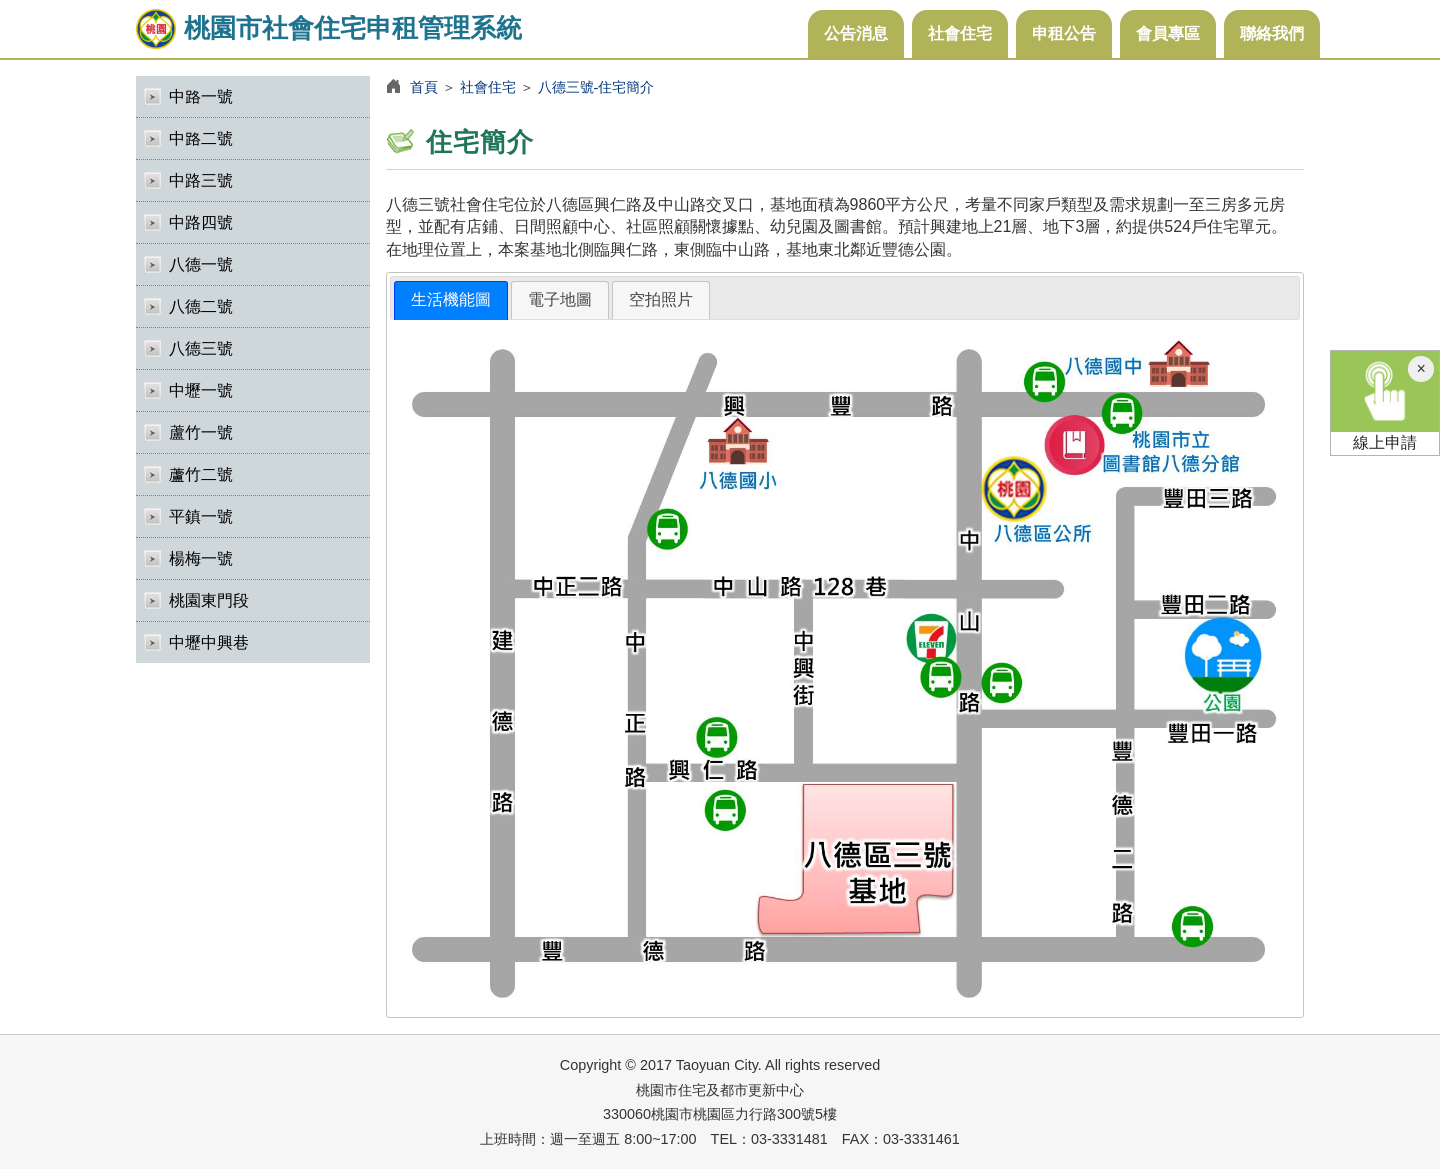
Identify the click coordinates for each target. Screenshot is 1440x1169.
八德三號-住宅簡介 (596, 87)
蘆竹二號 (201, 474)
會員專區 (1168, 33)
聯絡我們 (1272, 33)
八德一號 (201, 264)
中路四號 (201, 222)
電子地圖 (560, 299)
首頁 (424, 87)
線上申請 (1385, 401)
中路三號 (201, 180)
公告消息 (856, 33)
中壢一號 (201, 390)
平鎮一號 (201, 516)
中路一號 (201, 96)
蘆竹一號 (201, 432)
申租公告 (1064, 33)
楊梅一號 (201, 558)
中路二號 (201, 138)
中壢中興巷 (209, 642)
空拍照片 (661, 299)
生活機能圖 (451, 299)
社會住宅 (960, 33)
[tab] (451, 300)
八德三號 (201, 348)
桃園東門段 (209, 600)
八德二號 (201, 306)
